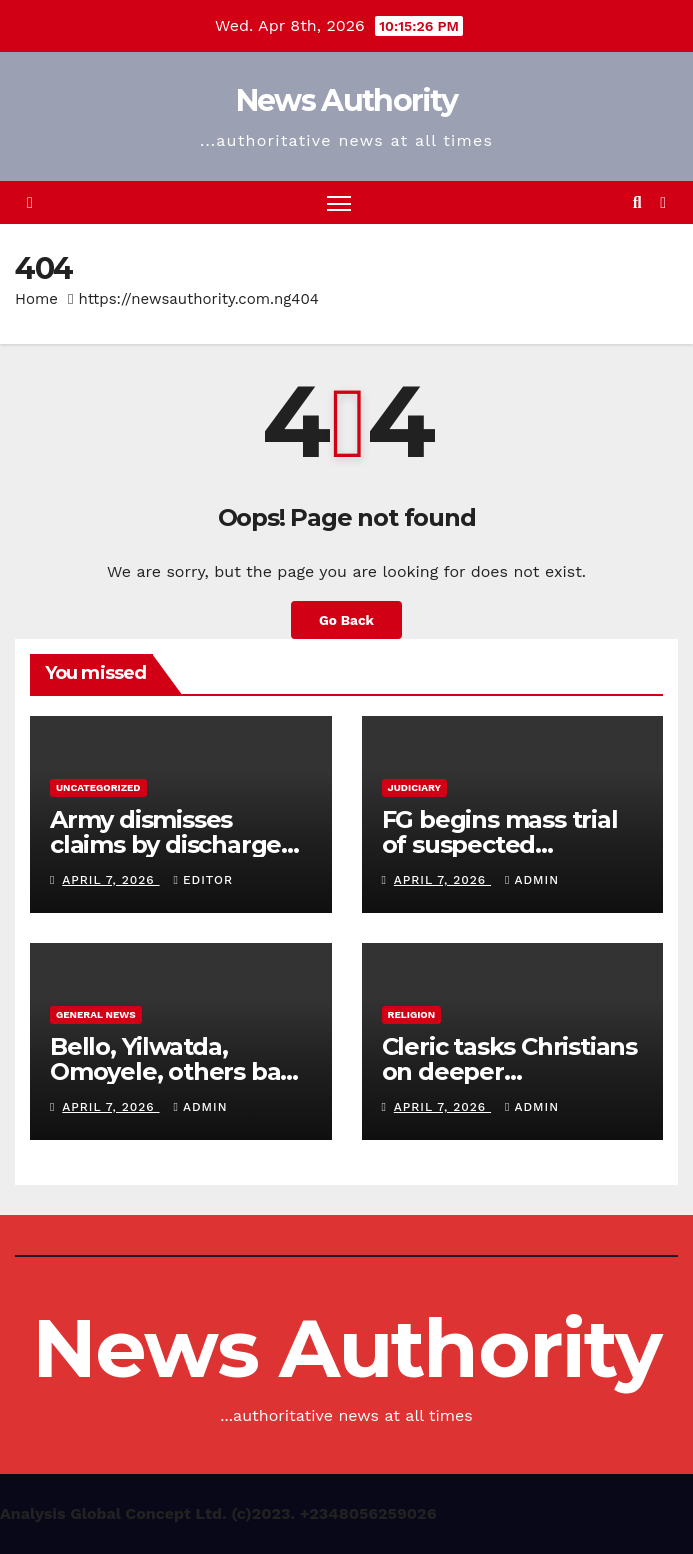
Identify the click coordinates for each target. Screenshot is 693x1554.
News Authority (346, 100)
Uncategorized (98, 787)
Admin (532, 880)
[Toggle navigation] (339, 202)
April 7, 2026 (110, 880)
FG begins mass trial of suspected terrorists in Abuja (500, 844)
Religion (412, 1014)
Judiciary (414, 787)
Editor (203, 880)
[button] (637, 202)
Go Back (346, 620)
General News (96, 1014)
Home (36, 299)
